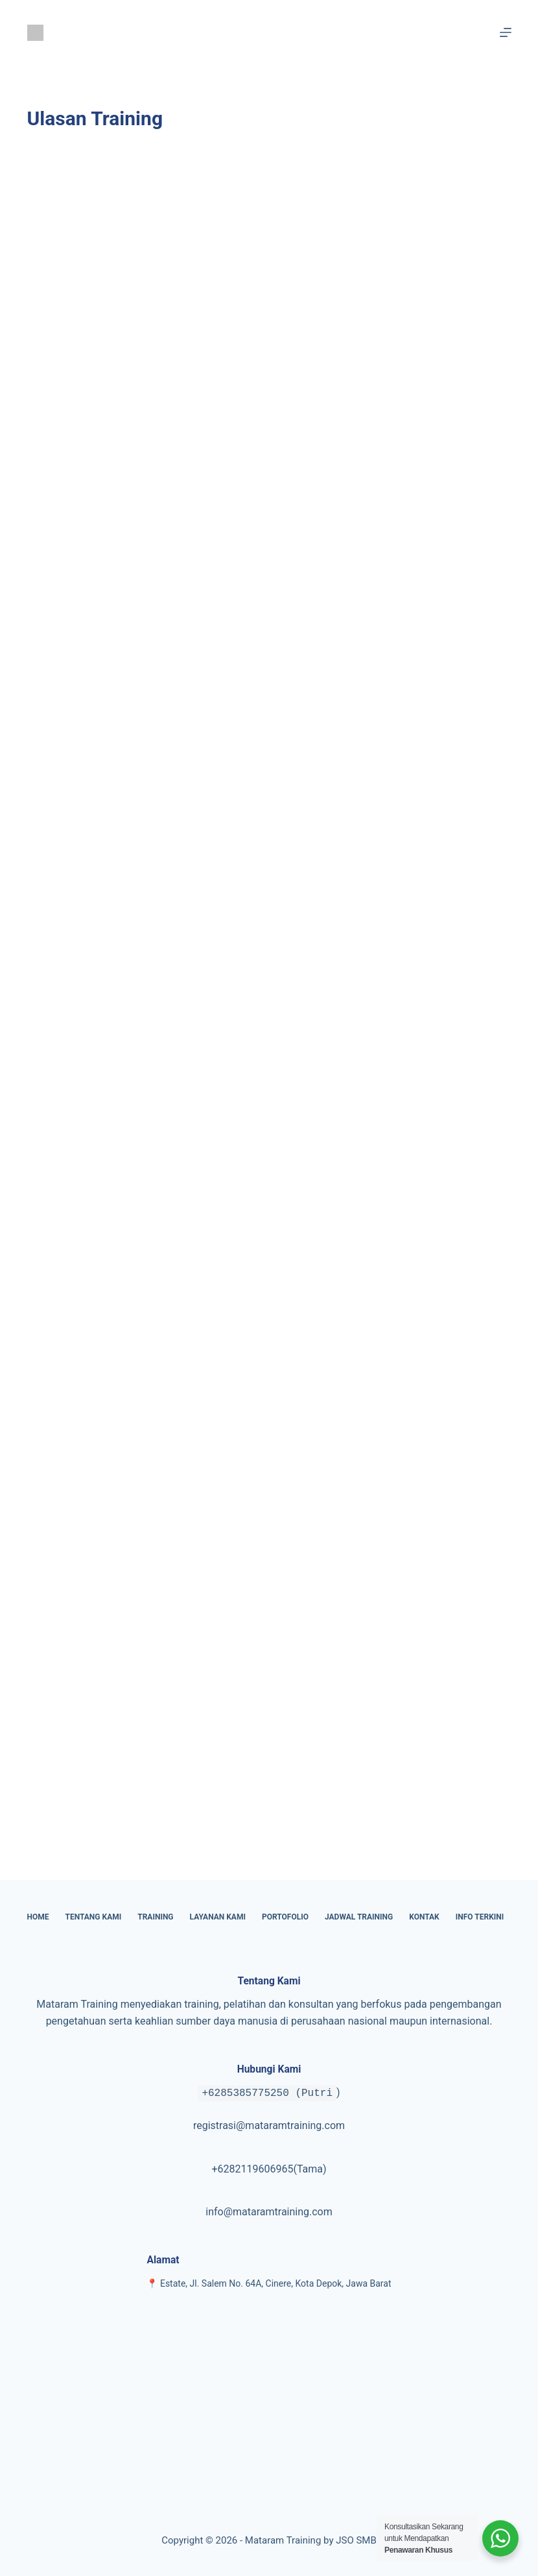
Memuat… (234, 997)
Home (38, 1916)
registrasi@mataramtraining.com (269, 2125)
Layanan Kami (218, 1916)
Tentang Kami (93, 1916)
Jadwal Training (359, 1916)
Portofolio (285, 1916)
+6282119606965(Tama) (268, 2169)
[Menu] (505, 32)
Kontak (424, 1916)
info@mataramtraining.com (269, 2212)
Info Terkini (480, 1916)
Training (155, 1916)
